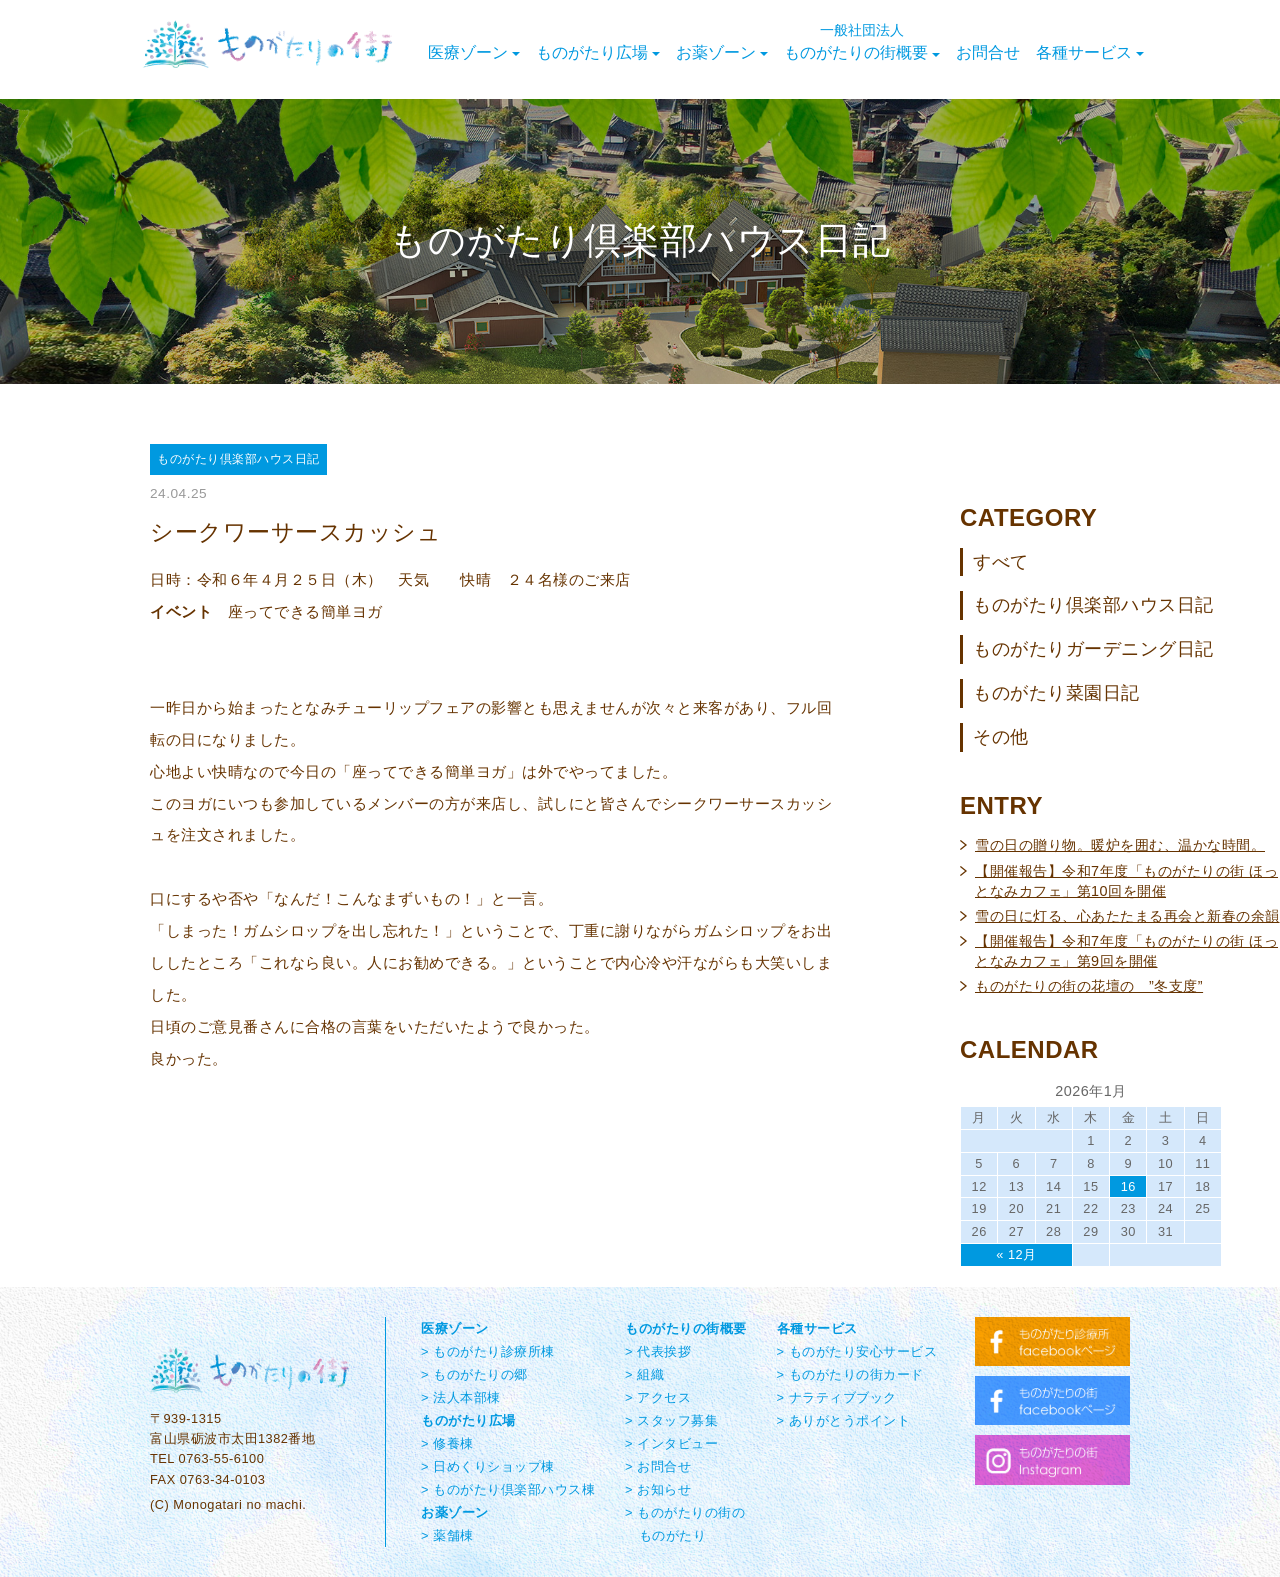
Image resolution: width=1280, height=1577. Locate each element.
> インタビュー (671, 1443)
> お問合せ (658, 1466)
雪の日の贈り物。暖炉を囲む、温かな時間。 (1120, 845)
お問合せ (988, 52)
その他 (1001, 737)
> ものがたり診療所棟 (488, 1351)
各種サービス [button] (1090, 52)
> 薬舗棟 (447, 1535)
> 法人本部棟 (461, 1397)
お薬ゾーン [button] (722, 52)
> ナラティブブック (837, 1397)
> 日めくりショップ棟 (488, 1466)
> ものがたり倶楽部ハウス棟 (508, 1489)
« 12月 (1016, 1254)
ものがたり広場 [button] (598, 52)
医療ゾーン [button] (474, 52)
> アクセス (658, 1397)
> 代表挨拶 (658, 1351)
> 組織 (644, 1374)
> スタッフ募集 (671, 1420)
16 (1128, 1186)
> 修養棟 (447, 1443)
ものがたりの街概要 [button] (862, 42)
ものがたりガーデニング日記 (1093, 649)
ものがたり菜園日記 (1056, 693)
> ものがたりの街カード (850, 1374)
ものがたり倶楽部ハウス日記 (1093, 605)
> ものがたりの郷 (474, 1374)
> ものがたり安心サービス (857, 1351)
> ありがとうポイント (844, 1420)
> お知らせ (658, 1489)
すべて (1001, 562)
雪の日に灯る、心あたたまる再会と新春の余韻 (1127, 916)
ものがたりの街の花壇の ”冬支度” (1089, 986)
